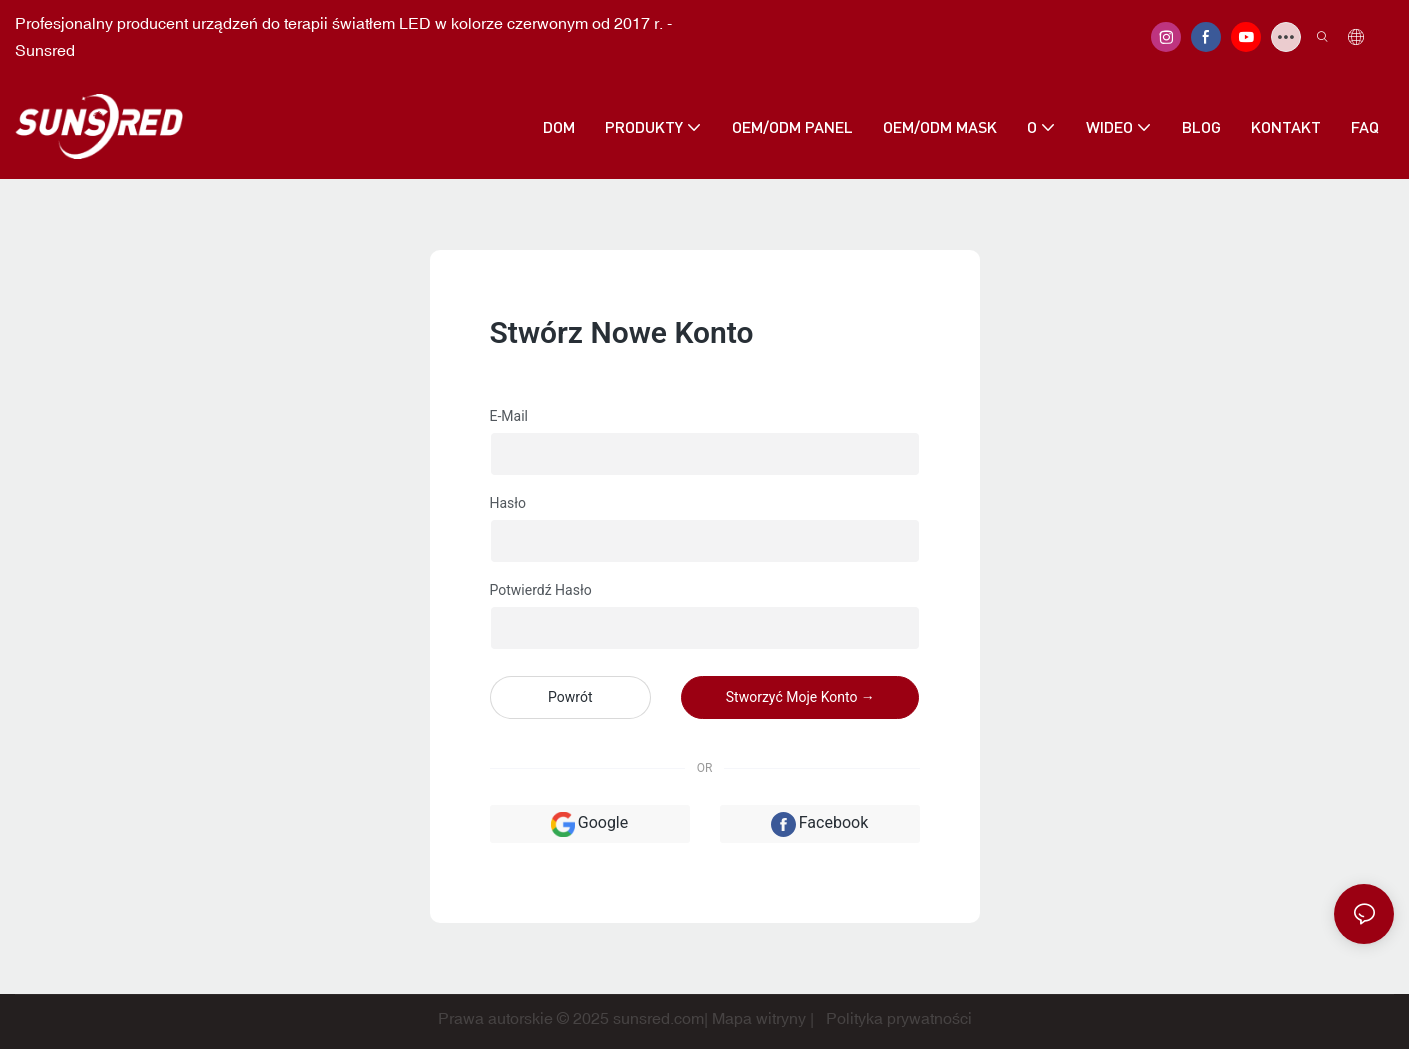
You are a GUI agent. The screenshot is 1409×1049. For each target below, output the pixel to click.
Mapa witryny (759, 1018)
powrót (570, 697)
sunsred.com (658, 1018)
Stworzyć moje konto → (800, 697)
